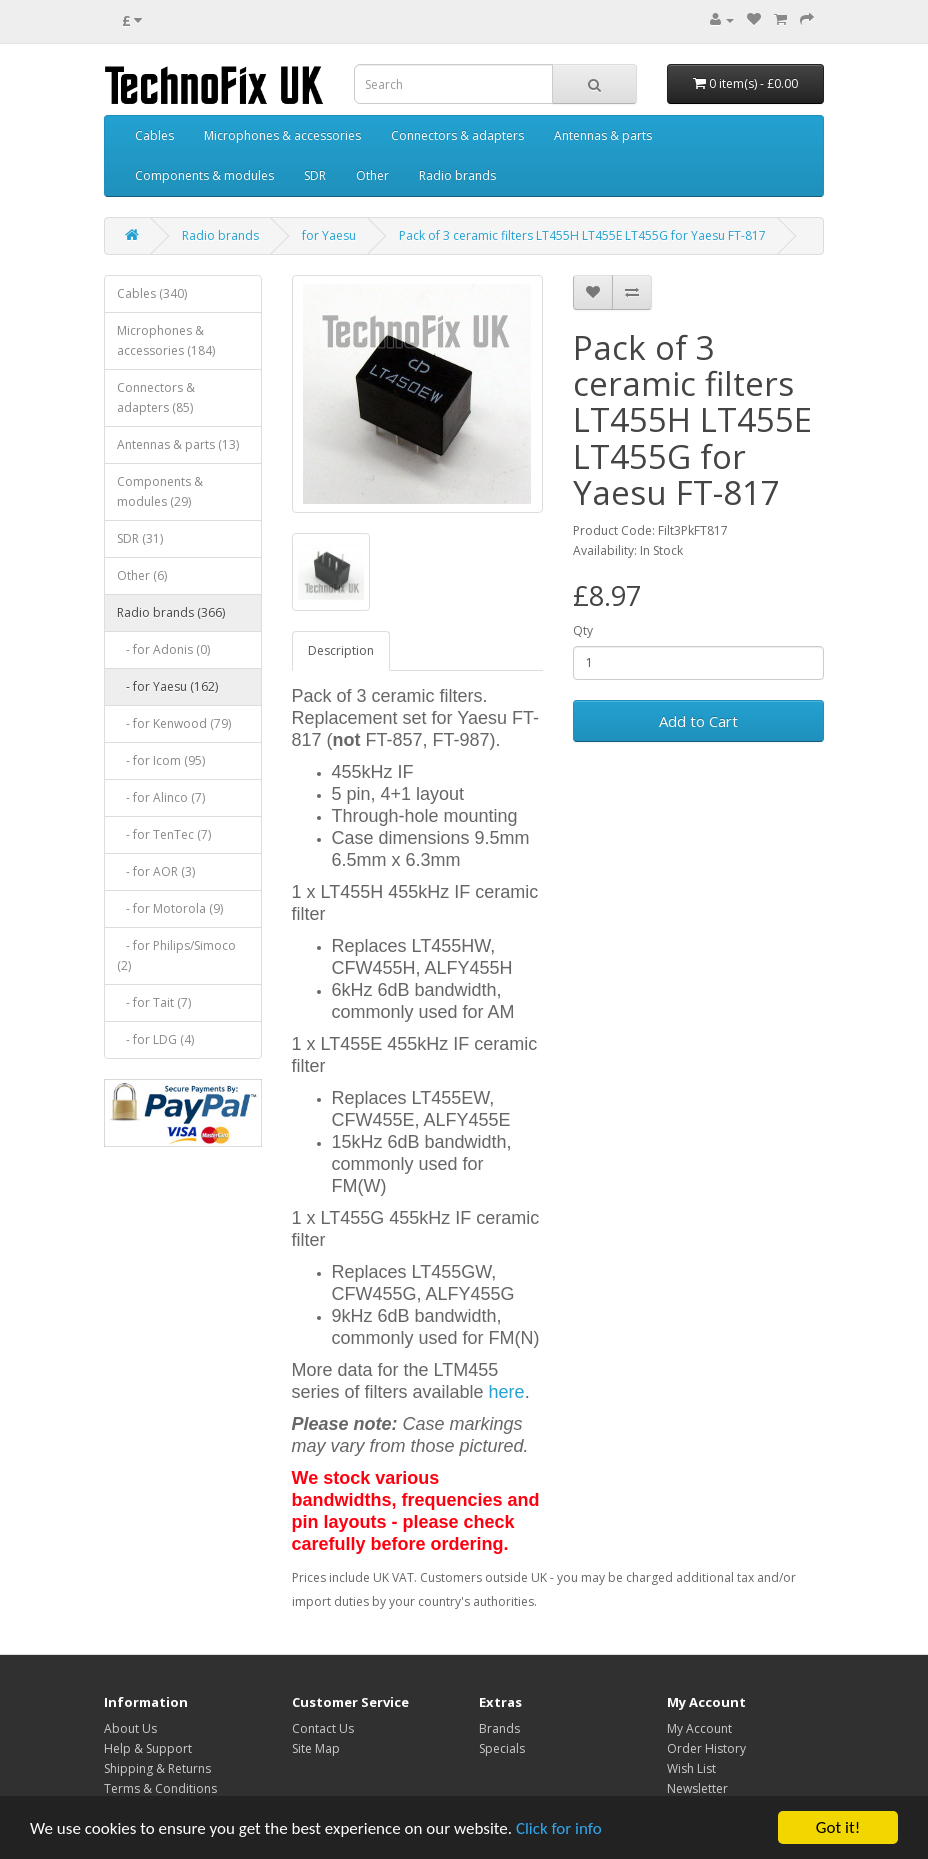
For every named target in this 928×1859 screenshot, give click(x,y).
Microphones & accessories (282, 135)
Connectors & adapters (457, 135)
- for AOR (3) (156, 871)
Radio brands (457, 175)
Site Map (316, 1748)
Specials (502, 1748)
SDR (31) (140, 538)
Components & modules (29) (160, 491)
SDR (315, 175)
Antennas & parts (603, 135)
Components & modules (204, 175)
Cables (154, 135)
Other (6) (142, 575)
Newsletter (697, 1788)
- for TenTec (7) (164, 834)
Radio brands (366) (171, 612)
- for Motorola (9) (170, 908)
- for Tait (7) (154, 1002)
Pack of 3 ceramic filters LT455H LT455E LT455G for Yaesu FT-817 (582, 235)
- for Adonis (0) (163, 649)
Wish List (691, 1768)
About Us (130, 1728)
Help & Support (148, 1748)
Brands (499, 1728)
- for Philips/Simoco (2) (176, 955)
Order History (706, 1748)
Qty (583, 630)
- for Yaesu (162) (167, 686)
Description (341, 650)
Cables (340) (152, 293)
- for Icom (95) (161, 760)
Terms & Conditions (160, 1788)
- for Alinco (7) (161, 797)
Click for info (559, 1829)
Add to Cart (698, 721)
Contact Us (323, 1728)
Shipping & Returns (157, 1768)
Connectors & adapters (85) (156, 397)
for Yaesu (329, 235)
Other (372, 175)
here (507, 1392)
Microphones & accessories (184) (166, 340)
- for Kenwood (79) (174, 723)
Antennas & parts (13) (178, 444)
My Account (699, 1728)
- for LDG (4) (155, 1039)
